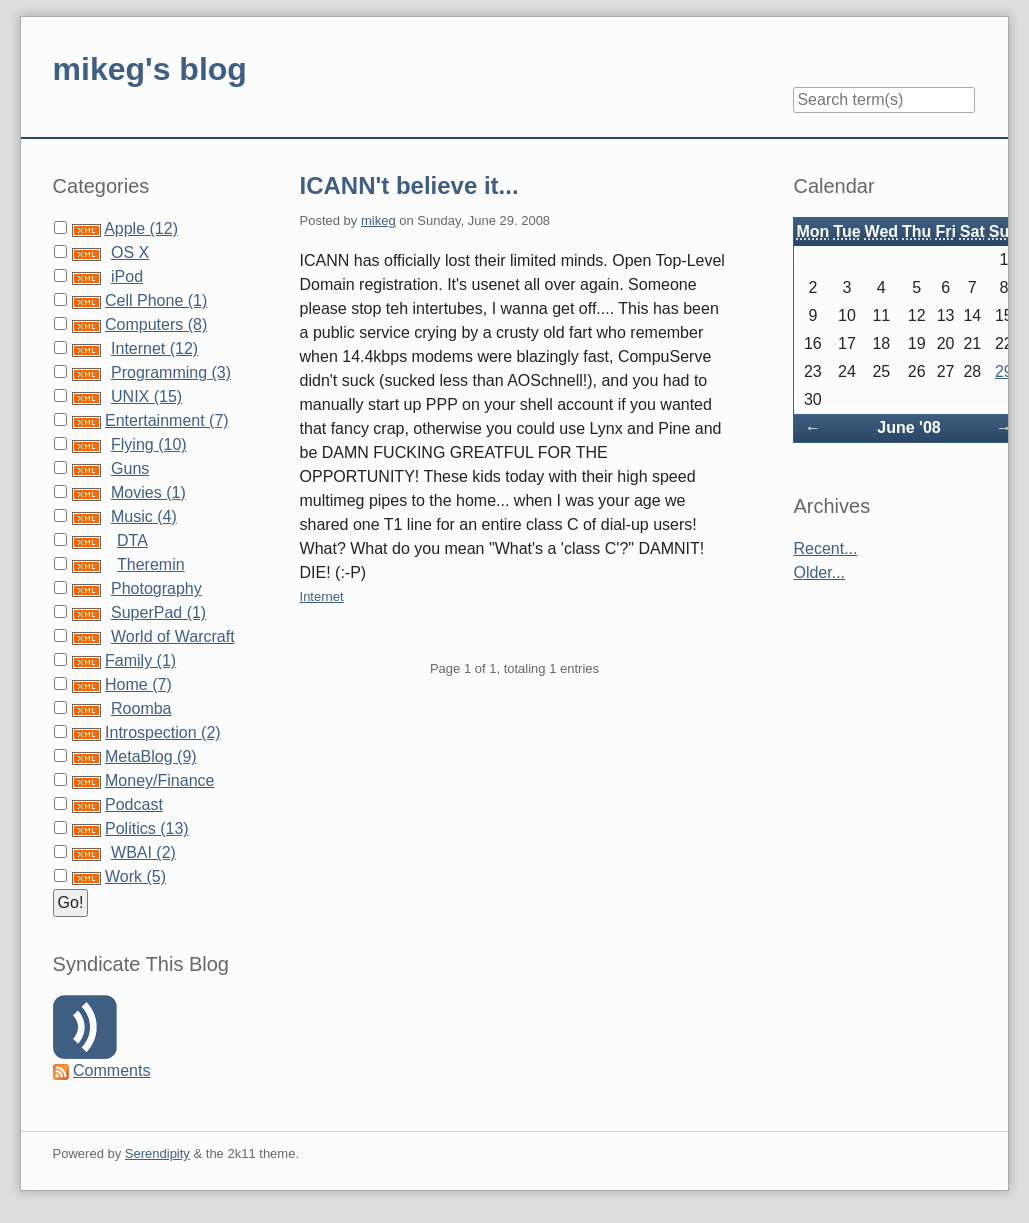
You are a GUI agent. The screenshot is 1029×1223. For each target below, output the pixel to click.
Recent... (825, 548)
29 (1004, 371)
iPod (127, 276)
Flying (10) (149, 444)
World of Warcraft (173, 636)
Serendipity (157, 1153)
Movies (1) (148, 492)
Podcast (134, 804)
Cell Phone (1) (156, 300)
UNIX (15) (146, 396)
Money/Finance (159, 780)
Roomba (141, 708)
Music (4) (144, 516)
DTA (132, 540)
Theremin (151, 564)
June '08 (908, 427)
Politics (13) (147, 828)
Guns (130, 468)
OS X (130, 252)
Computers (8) (156, 324)
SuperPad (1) (158, 612)
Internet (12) (154, 348)
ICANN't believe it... (409, 185)
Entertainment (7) (167, 420)
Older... (819, 572)
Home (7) (138, 684)
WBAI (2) (143, 852)
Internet (322, 596)
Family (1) (140, 660)
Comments (111, 1070)
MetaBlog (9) (151, 756)
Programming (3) (171, 372)
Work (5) (135, 876)
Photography (156, 588)
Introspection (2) (163, 732)
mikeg (378, 220)
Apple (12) (141, 228)
